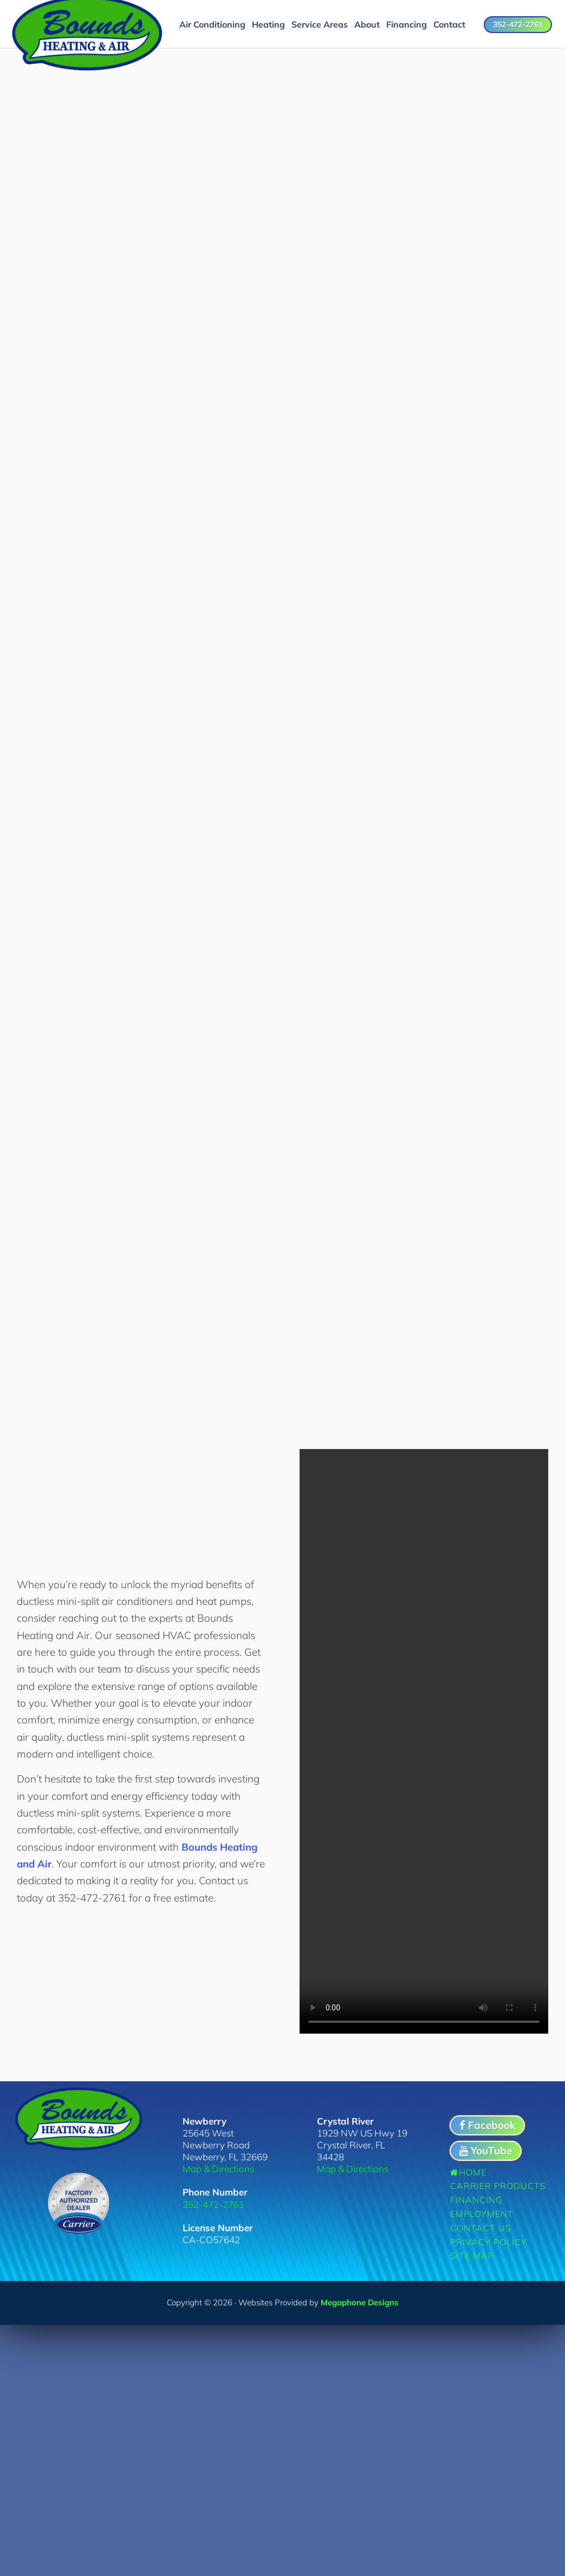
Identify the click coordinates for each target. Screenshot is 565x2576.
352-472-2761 (518, 24)
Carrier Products (498, 2183)
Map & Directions (218, 2166)
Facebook (487, 2121)
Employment (482, 2210)
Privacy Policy (488, 2238)
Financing (476, 2196)
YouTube (485, 2147)
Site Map (472, 2252)
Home (468, 2169)
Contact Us (480, 2224)
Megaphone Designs (360, 2299)
